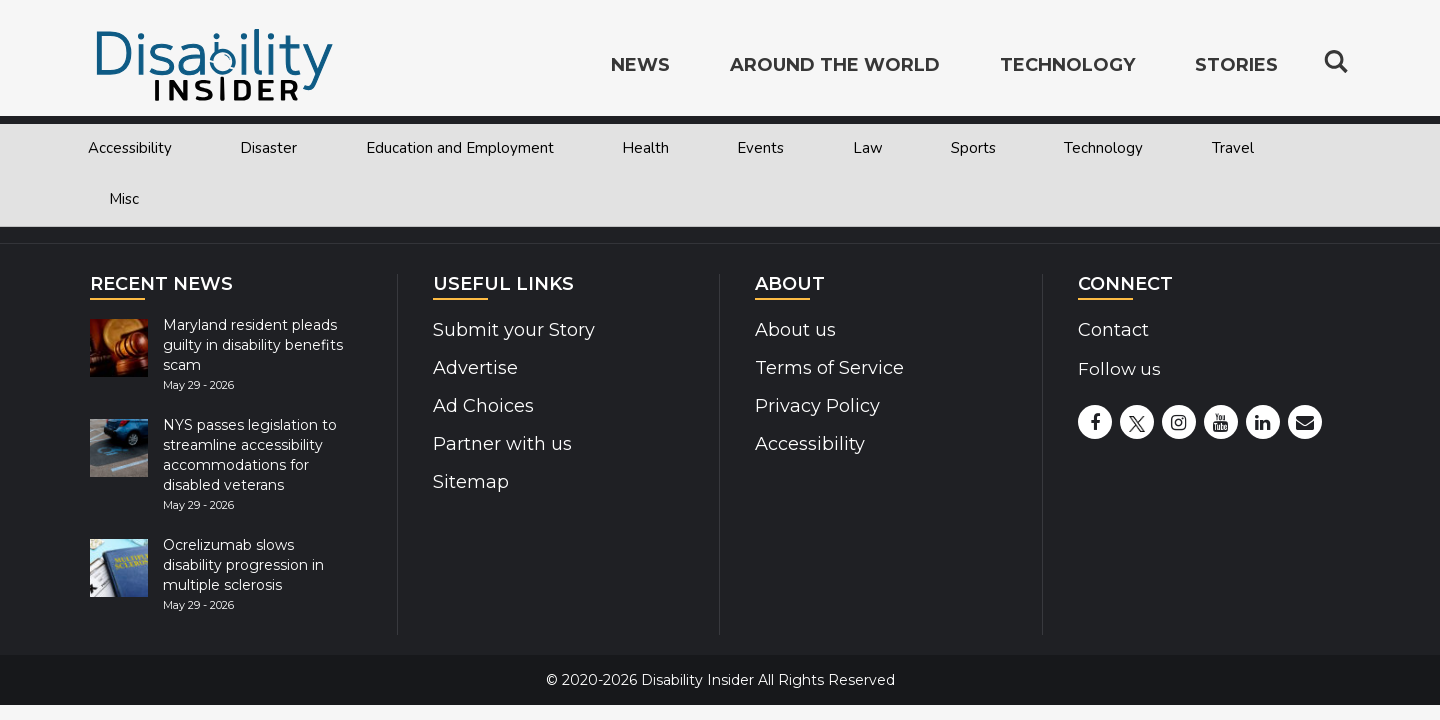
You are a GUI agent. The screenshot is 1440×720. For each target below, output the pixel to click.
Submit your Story (510, 330)
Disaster (268, 148)
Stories (1236, 66)
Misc (124, 199)
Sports (973, 148)
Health (645, 148)
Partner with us (499, 444)
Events (760, 148)
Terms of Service (827, 368)
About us (794, 330)
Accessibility (130, 148)
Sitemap (469, 482)
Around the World (835, 66)
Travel (1233, 148)
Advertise (474, 368)
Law (868, 148)
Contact (1112, 330)
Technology (1103, 148)
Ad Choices (481, 406)
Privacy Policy (813, 406)
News (640, 66)
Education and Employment (460, 148)
